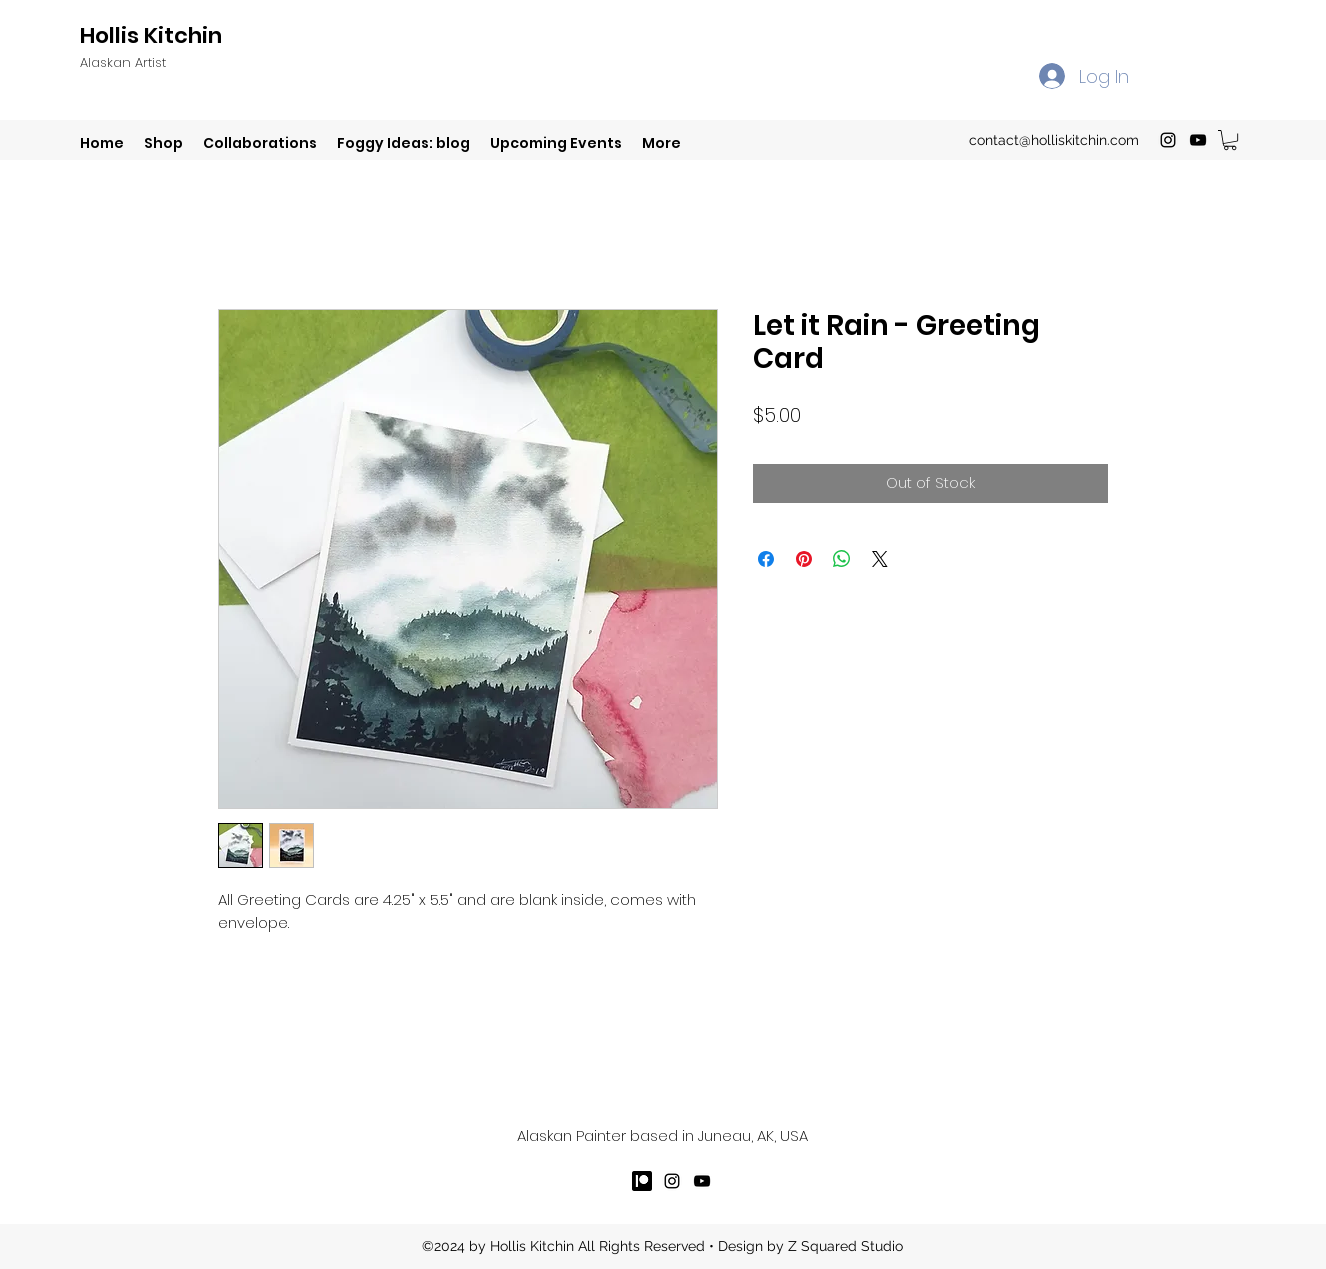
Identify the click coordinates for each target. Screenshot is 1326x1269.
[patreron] (642, 1181)
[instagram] (1168, 140)
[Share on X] (880, 559)
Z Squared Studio (845, 1246)
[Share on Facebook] (766, 559)
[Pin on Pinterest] (804, 559)
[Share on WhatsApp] (842, 559)
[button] (1230, 140)
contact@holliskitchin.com (1054, 140)
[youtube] (1198, 140)
